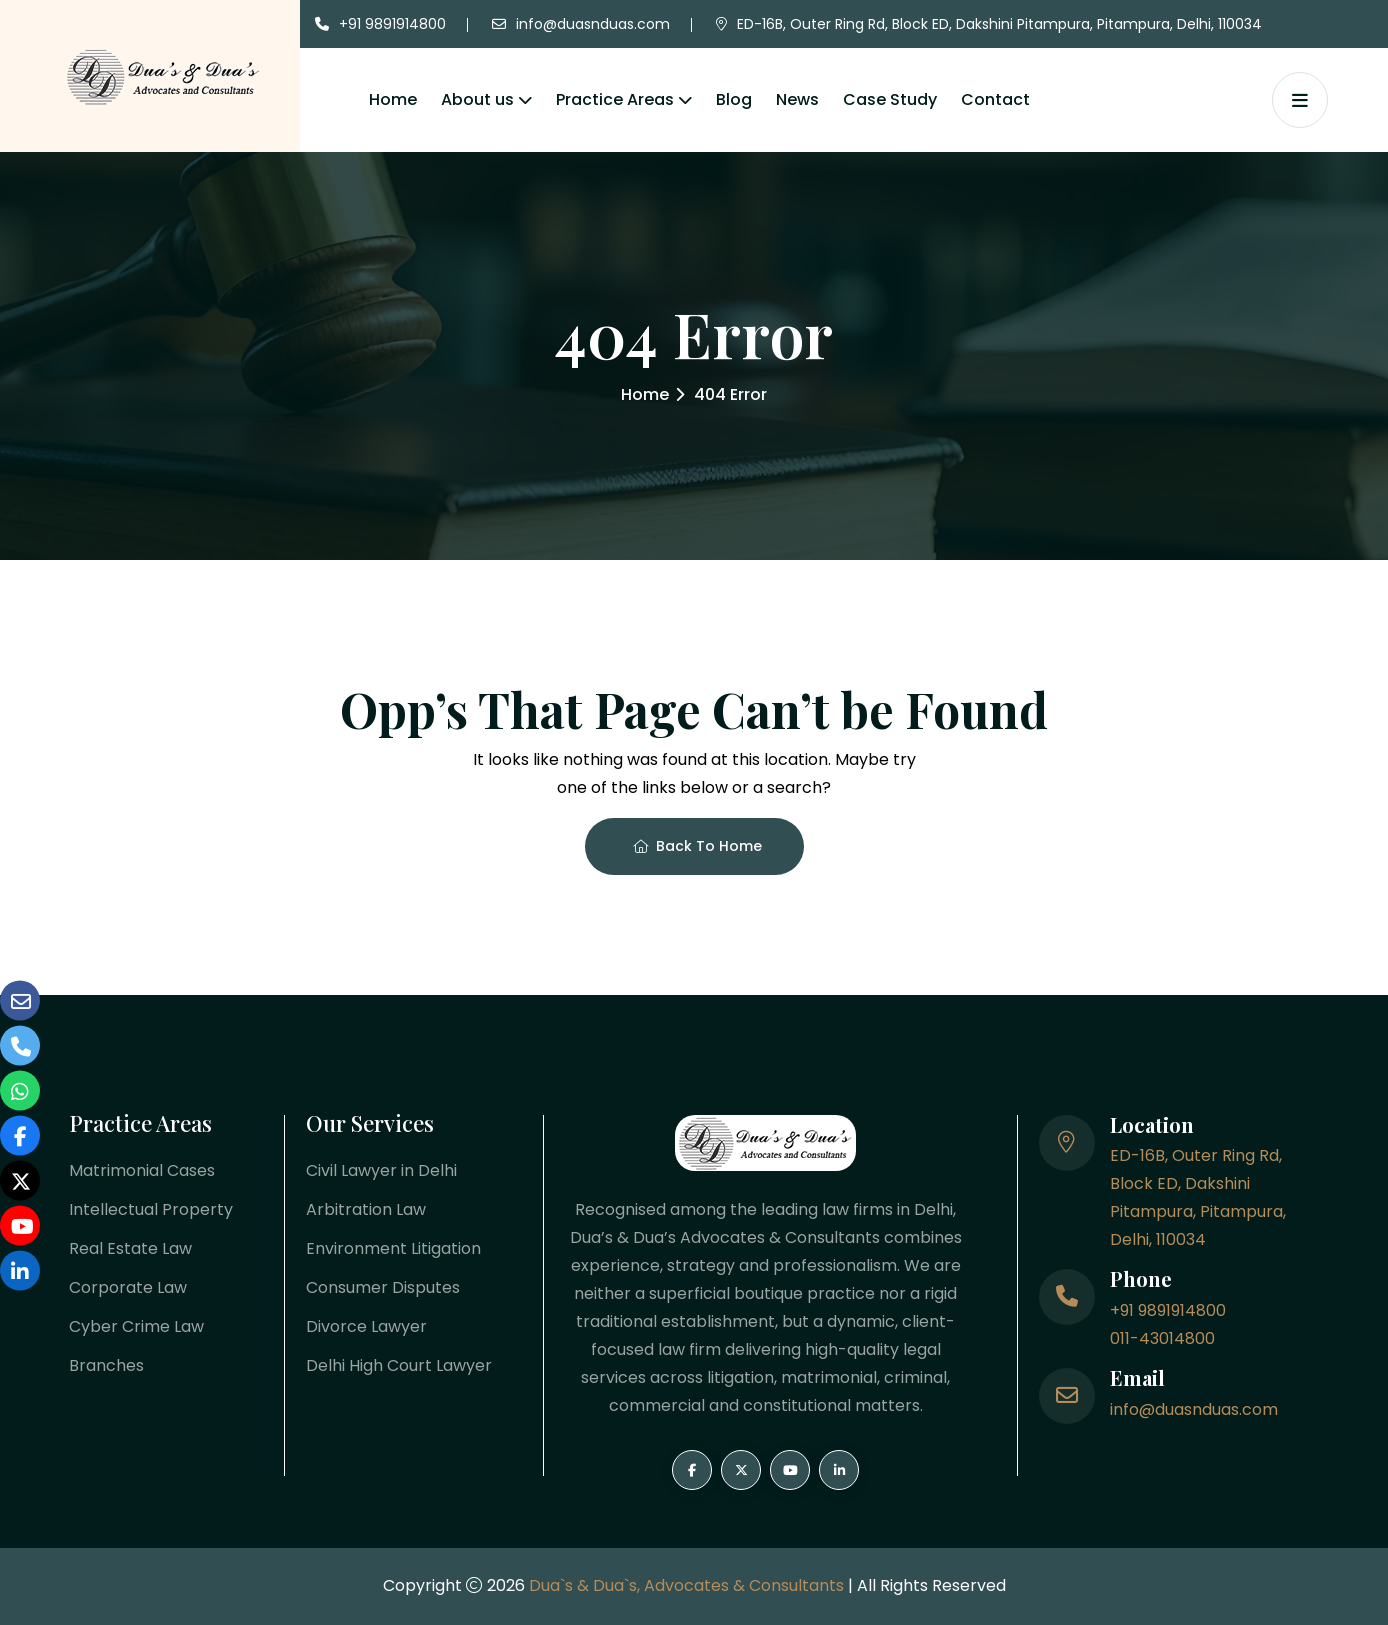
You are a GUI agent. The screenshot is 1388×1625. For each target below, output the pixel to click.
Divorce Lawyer (366, 1326)
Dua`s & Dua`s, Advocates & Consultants (688, 1585)
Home (393, 99)
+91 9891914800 (392, 24)
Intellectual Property (151, 1209)
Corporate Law (128, 1287)
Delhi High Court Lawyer (399, 1365)
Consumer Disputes (383, 1287)
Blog (734, 99)
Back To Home (697, 846)
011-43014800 (1162, 1338)
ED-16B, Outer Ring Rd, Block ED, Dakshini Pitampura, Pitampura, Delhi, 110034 (999, 24)
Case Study (890, 99)
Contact (995, 99)
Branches (106, 1365)
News (797, 99)
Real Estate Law (130, 1248)
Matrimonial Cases (142, 1170)
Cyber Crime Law (136, 1326)
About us (477, 99)
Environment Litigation (393, 1248)
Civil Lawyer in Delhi (381, 1170)
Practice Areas (615, 99)
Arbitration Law (366, 1209)
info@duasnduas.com (593, 24)
